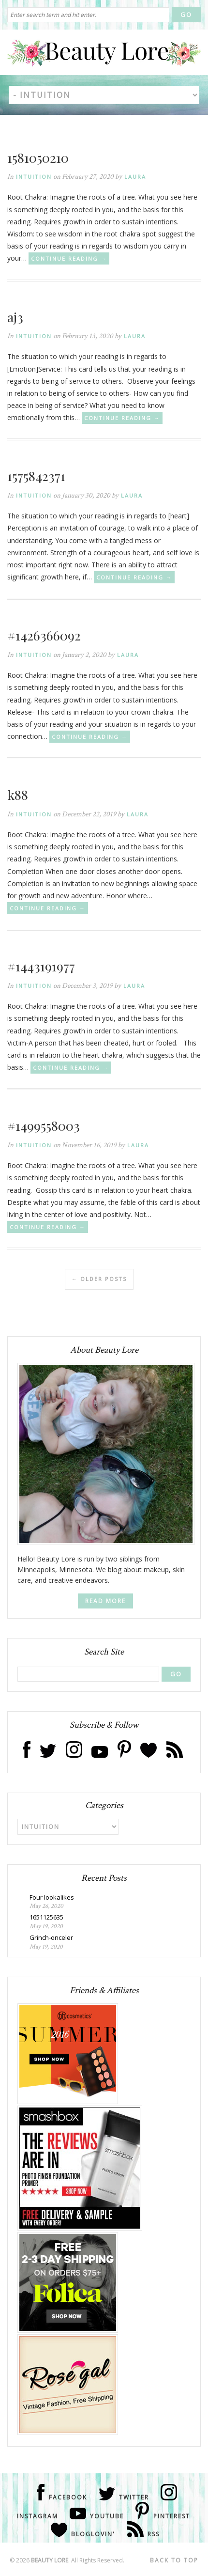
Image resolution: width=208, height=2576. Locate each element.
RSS (154, 2534)
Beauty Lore (49, 2560)
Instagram (37, 2516)
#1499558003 (43, 1125)
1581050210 (38, 157)
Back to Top (174, 2560)
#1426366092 (44, 635)
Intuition (34, 176)
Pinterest (171, 2516)
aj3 (15, 317)
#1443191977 (41, 966)
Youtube (107, 2516)
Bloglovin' (93, 2534)
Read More (105, 1601)
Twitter (134, 2497)
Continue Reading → (69, 258)
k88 (17, 794)
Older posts (99, 1278)
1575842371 (36, 475)
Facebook (68, 2497)
